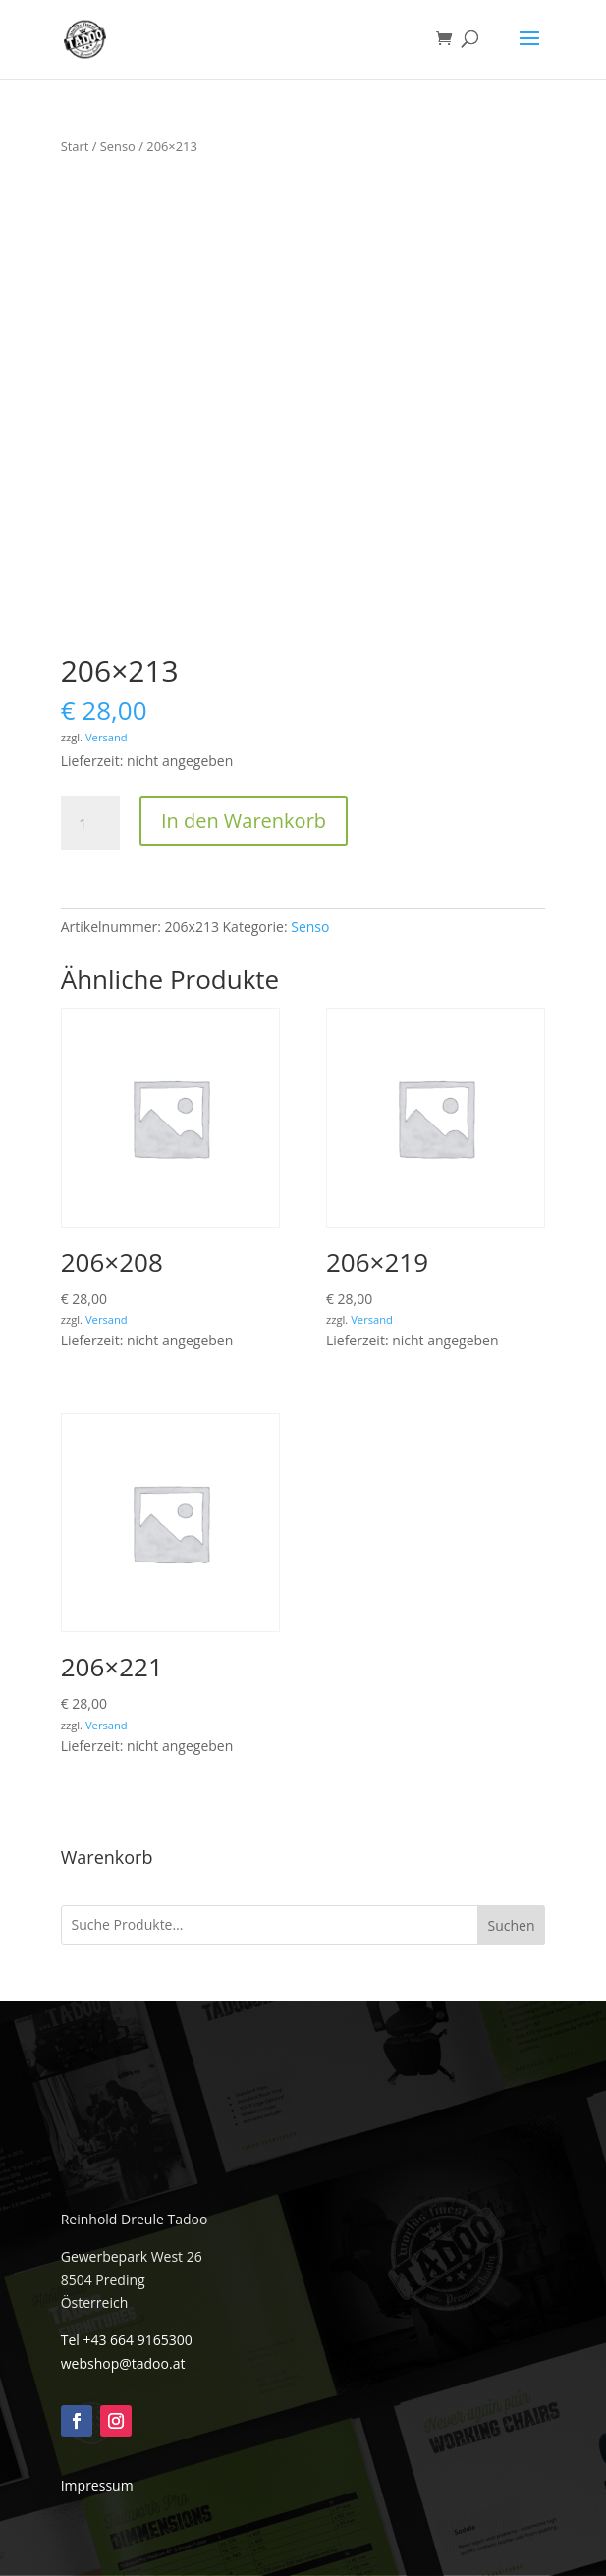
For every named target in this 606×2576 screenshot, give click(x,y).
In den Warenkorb (243, 820)
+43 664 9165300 (137, 2339)
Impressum (97, 2485)
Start (75, 146)
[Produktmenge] (90, 823)
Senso (118, 146)
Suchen (510, 1925)
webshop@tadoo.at (123, 2363)
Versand (106, 737)
